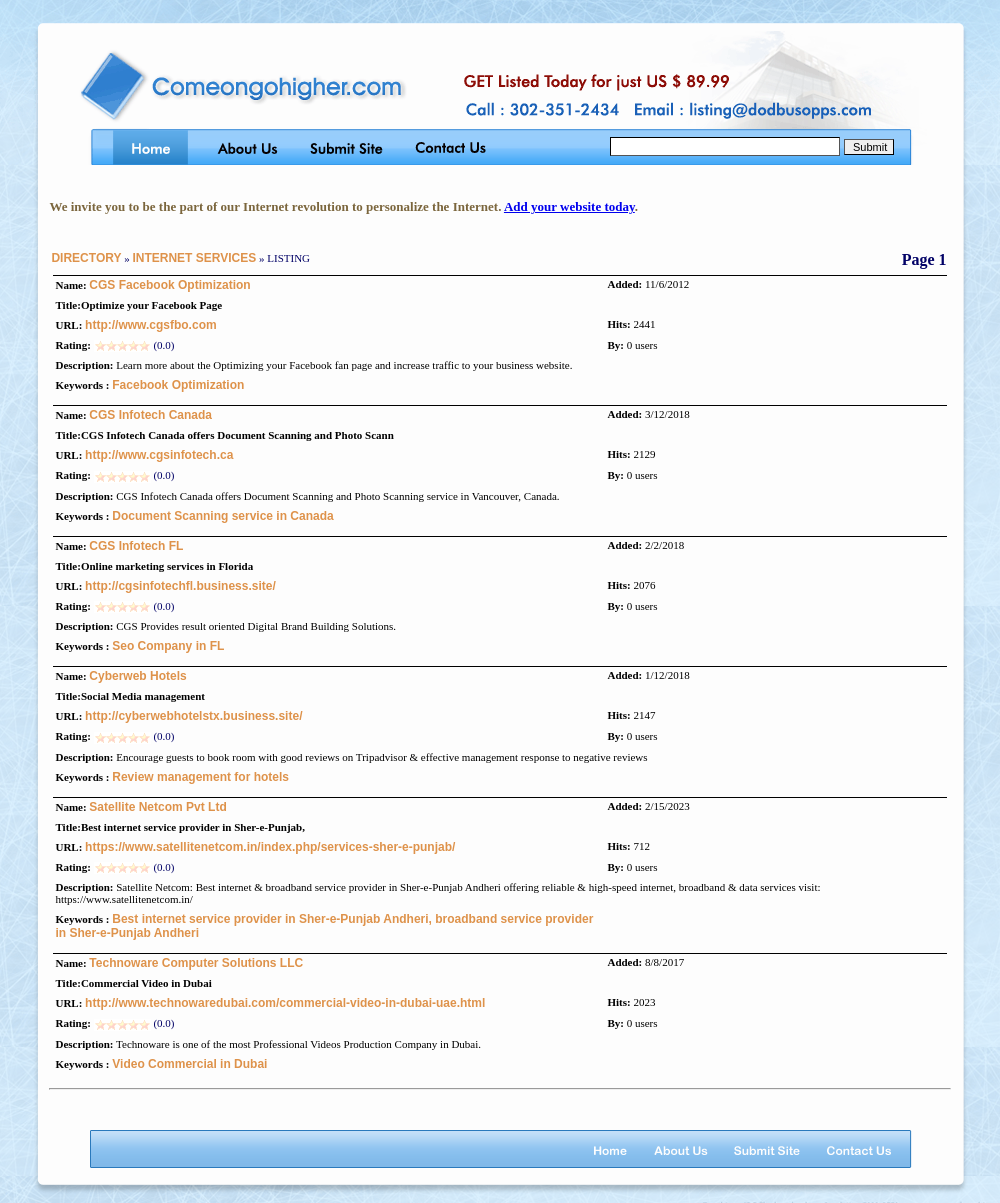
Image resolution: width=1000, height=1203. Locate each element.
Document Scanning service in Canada (222, 516)
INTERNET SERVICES (194, 258)
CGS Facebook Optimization (169, 285)
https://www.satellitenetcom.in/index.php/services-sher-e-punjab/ (270, 847)
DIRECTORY (86, 258)
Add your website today (569, 206)
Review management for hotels (200, 777)
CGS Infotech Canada (150, 415)
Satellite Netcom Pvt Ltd (157, 807)
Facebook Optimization (178, 385)
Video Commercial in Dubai (189, 1064)
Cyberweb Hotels (137, 676)
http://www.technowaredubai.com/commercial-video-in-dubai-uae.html (285, 1003)
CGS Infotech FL (136, 546)
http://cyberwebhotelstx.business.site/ (193, 716)
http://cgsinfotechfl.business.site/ (180, 586)
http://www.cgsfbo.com (151, 325)
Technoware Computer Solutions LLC (196, 963)
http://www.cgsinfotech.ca (159, 455)
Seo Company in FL (168, 646)
